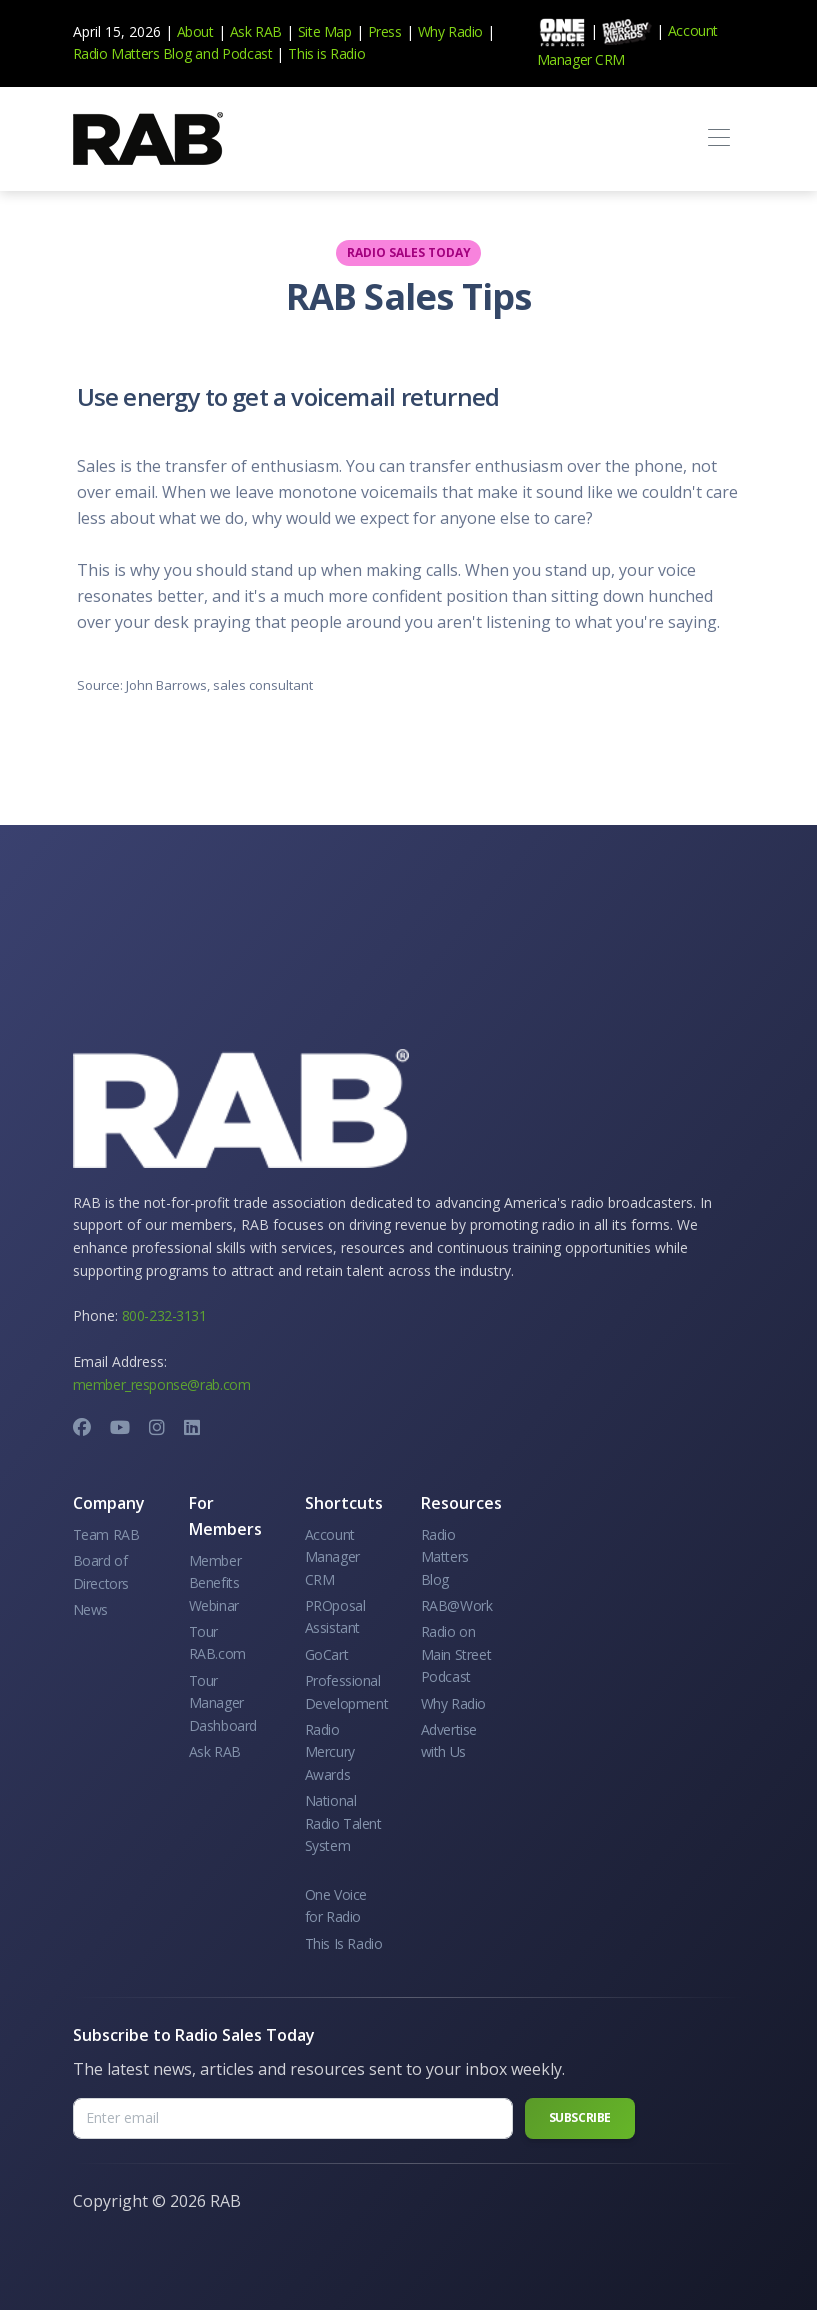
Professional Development (347, 1691)
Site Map (325, 31)
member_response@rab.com (162, 1384)
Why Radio (450, 31)
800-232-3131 (164, 1315)
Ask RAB (256, 31)
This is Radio (326, 53)
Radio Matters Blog (132, 53)
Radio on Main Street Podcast (456, 1654)
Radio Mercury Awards (330, 1752)
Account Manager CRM (332, 1557)
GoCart (327, 1654)
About (195, 31)
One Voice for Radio (336, 1905)
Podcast (247, 53)
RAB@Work (457, 1605)
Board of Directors (101, 1571)
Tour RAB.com (217, 1642)
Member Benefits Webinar (215, 1583)
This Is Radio (344, 1943)
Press (385, 31)
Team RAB (106, 1534)
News (90, 1609)
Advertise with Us (449, 1740)
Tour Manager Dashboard (223, 1703)
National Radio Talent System (343, 1823)
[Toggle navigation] (719, 138)
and (206, 53)
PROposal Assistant (335, 1616)
